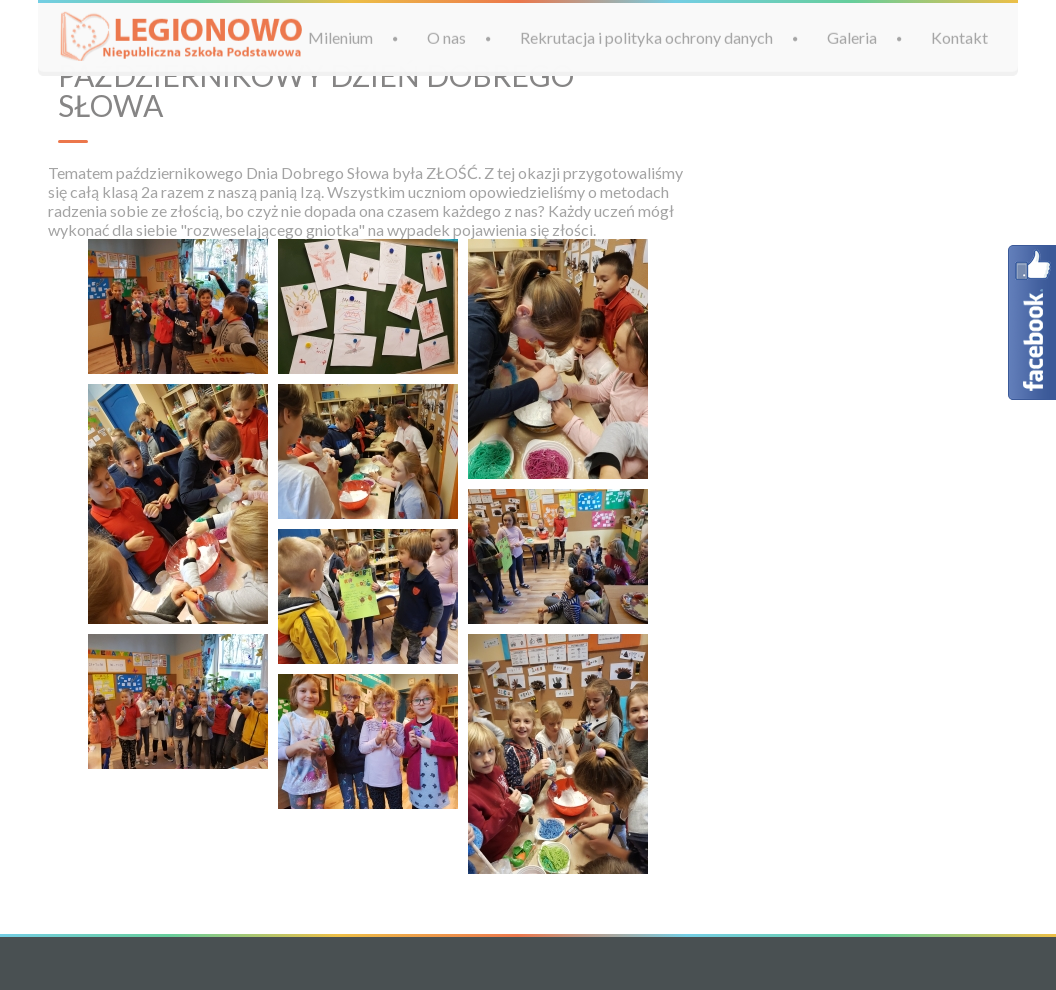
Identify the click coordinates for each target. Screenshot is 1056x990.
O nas (446, 36)
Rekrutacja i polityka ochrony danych (646, 36)
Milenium (340, 36)
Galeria (852, 36)
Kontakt (959, 36)
